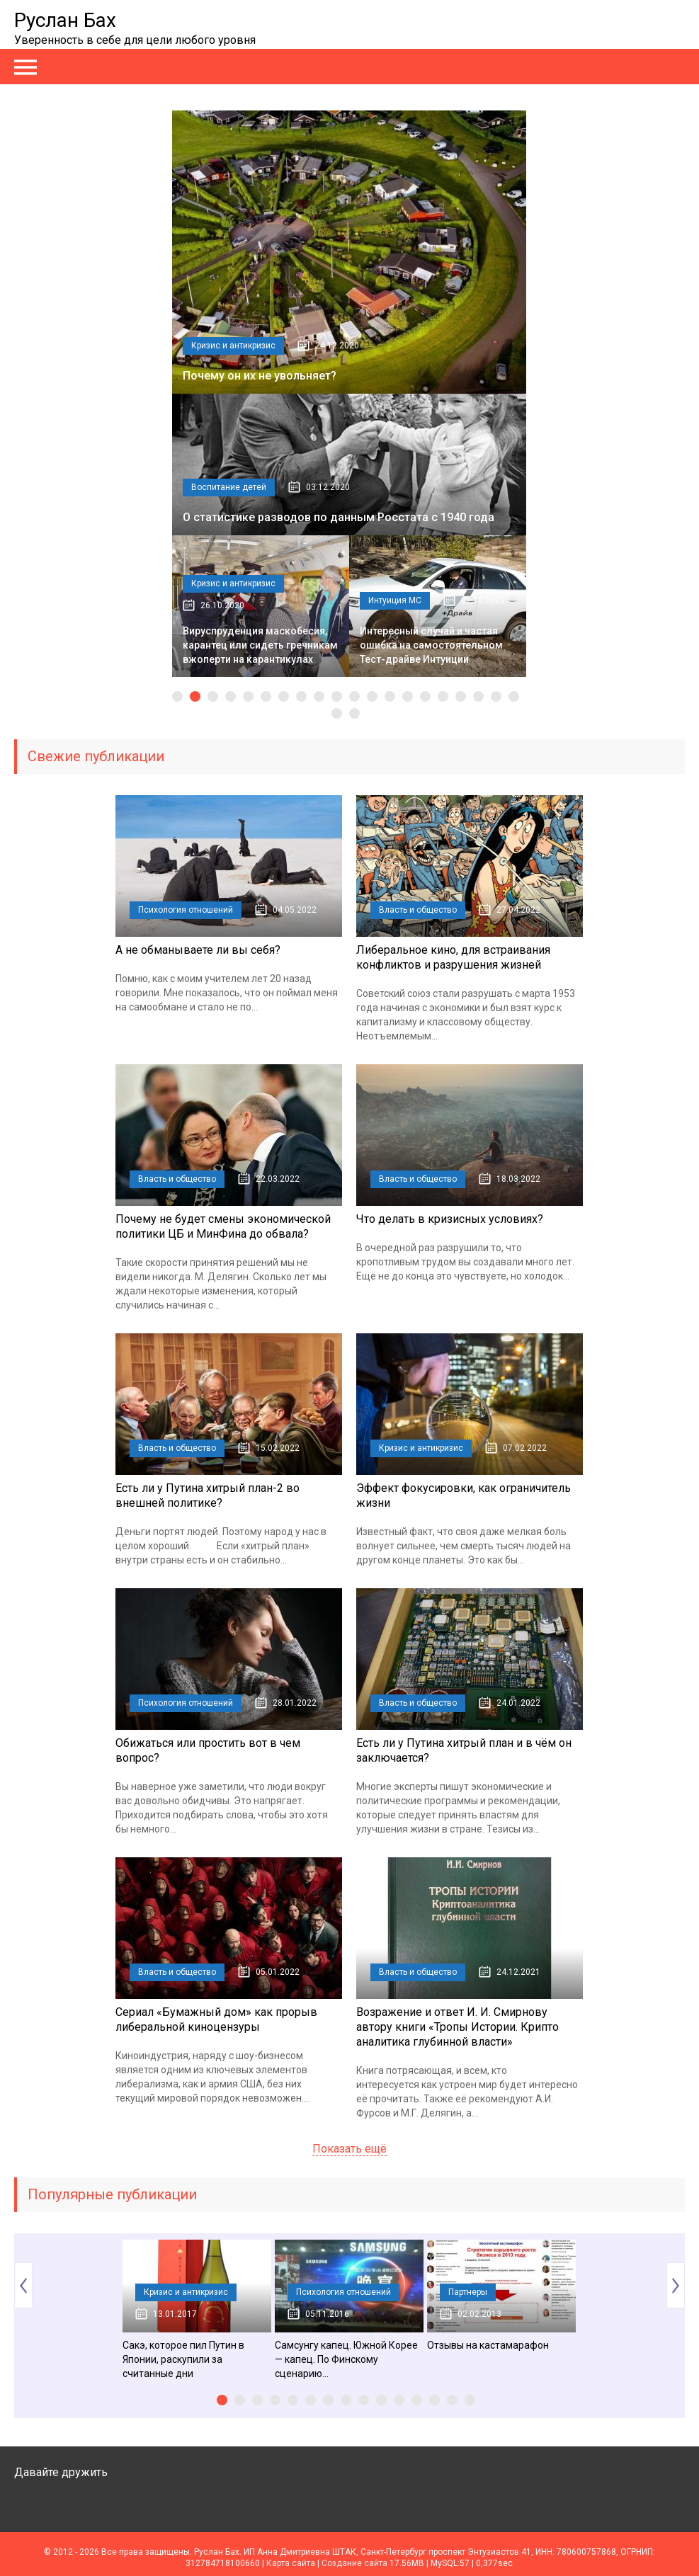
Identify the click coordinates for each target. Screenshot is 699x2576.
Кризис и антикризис (233, 346)
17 (460, 696)
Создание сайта (354, 2563)
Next (675, 2285)
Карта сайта (290, 2563)
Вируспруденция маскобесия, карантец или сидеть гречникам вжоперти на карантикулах (260, 645)
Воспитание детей (228, 487)
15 (425, 696)
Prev (23, 2285)
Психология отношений (185, 910)
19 (496, 696)
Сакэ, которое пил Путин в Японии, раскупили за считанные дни (183, 2359)
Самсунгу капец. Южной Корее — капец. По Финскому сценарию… (346, 2359)
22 (354, 713)
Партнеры (467, 2292)
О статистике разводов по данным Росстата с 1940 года (338, 517)
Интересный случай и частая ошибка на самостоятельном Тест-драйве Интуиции (431, 645)
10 (336, 696)
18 (478, 696)
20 (513, 696)
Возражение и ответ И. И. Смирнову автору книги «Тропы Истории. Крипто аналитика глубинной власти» (457, 2026)
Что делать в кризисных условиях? (449, 1219)
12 (372, 696)
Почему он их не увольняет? (259, 375)
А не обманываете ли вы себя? (197, 950)
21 (336, 713)
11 (354, 696)
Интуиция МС (394, 600)
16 (443, 696)
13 (390, 696)
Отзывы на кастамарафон (488, 2345)
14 (407, 696)
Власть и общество (418, 910)
